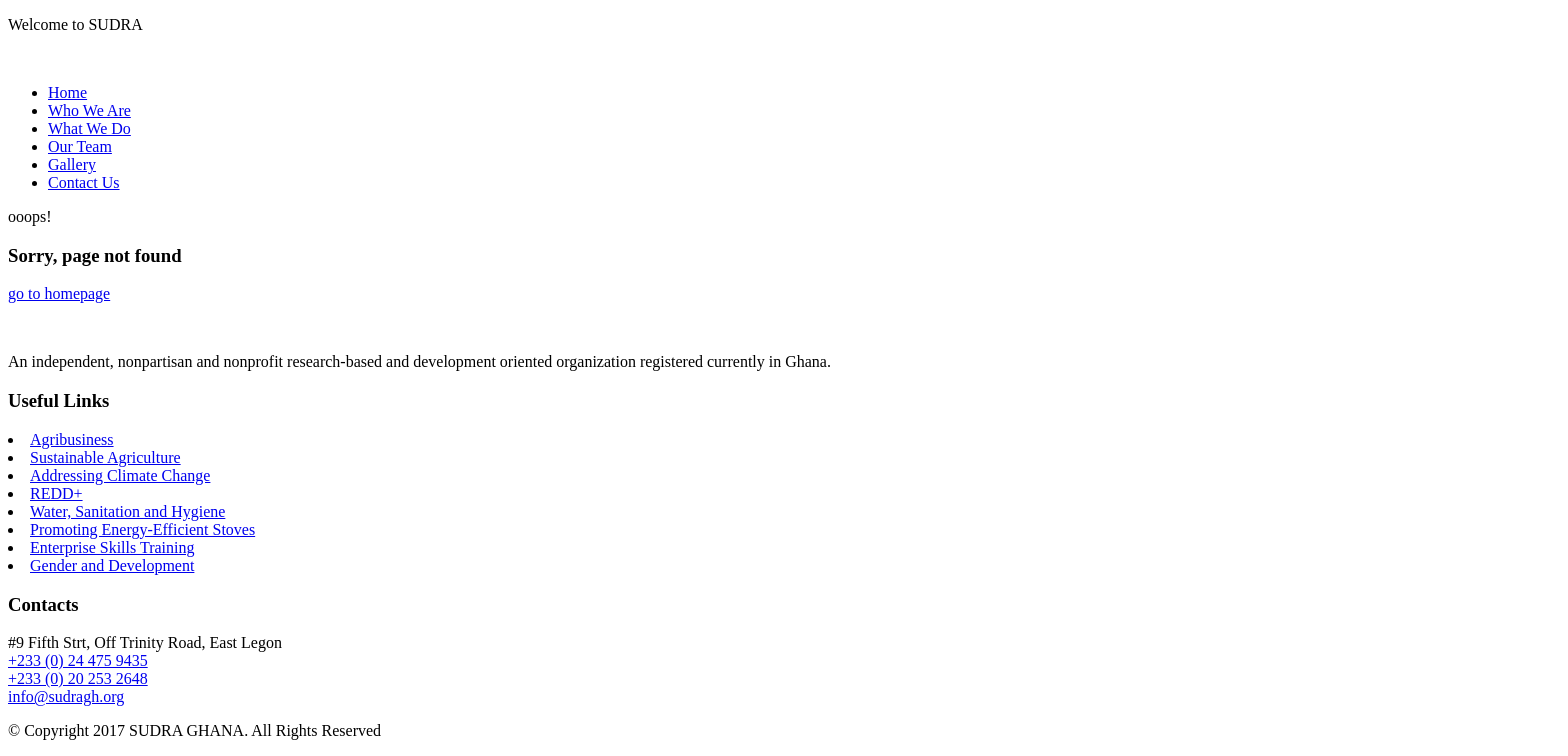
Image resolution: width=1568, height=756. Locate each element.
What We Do (89, 128)
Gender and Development (112, 565)
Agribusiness (72, 439)
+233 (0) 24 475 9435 (78, 660)
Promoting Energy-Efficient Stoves (142, 529)
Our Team (80, 146)
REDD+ (56, 493)
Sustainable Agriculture (105, 457)
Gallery (72, 164)
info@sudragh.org (66, 696)
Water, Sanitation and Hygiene (127, 511)
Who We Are (89, 110)
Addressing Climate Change (120, 475)
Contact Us (84, 182)
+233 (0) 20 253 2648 (78, 678)
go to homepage (59, 293)
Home (67, 92)
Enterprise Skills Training (112, 547)
